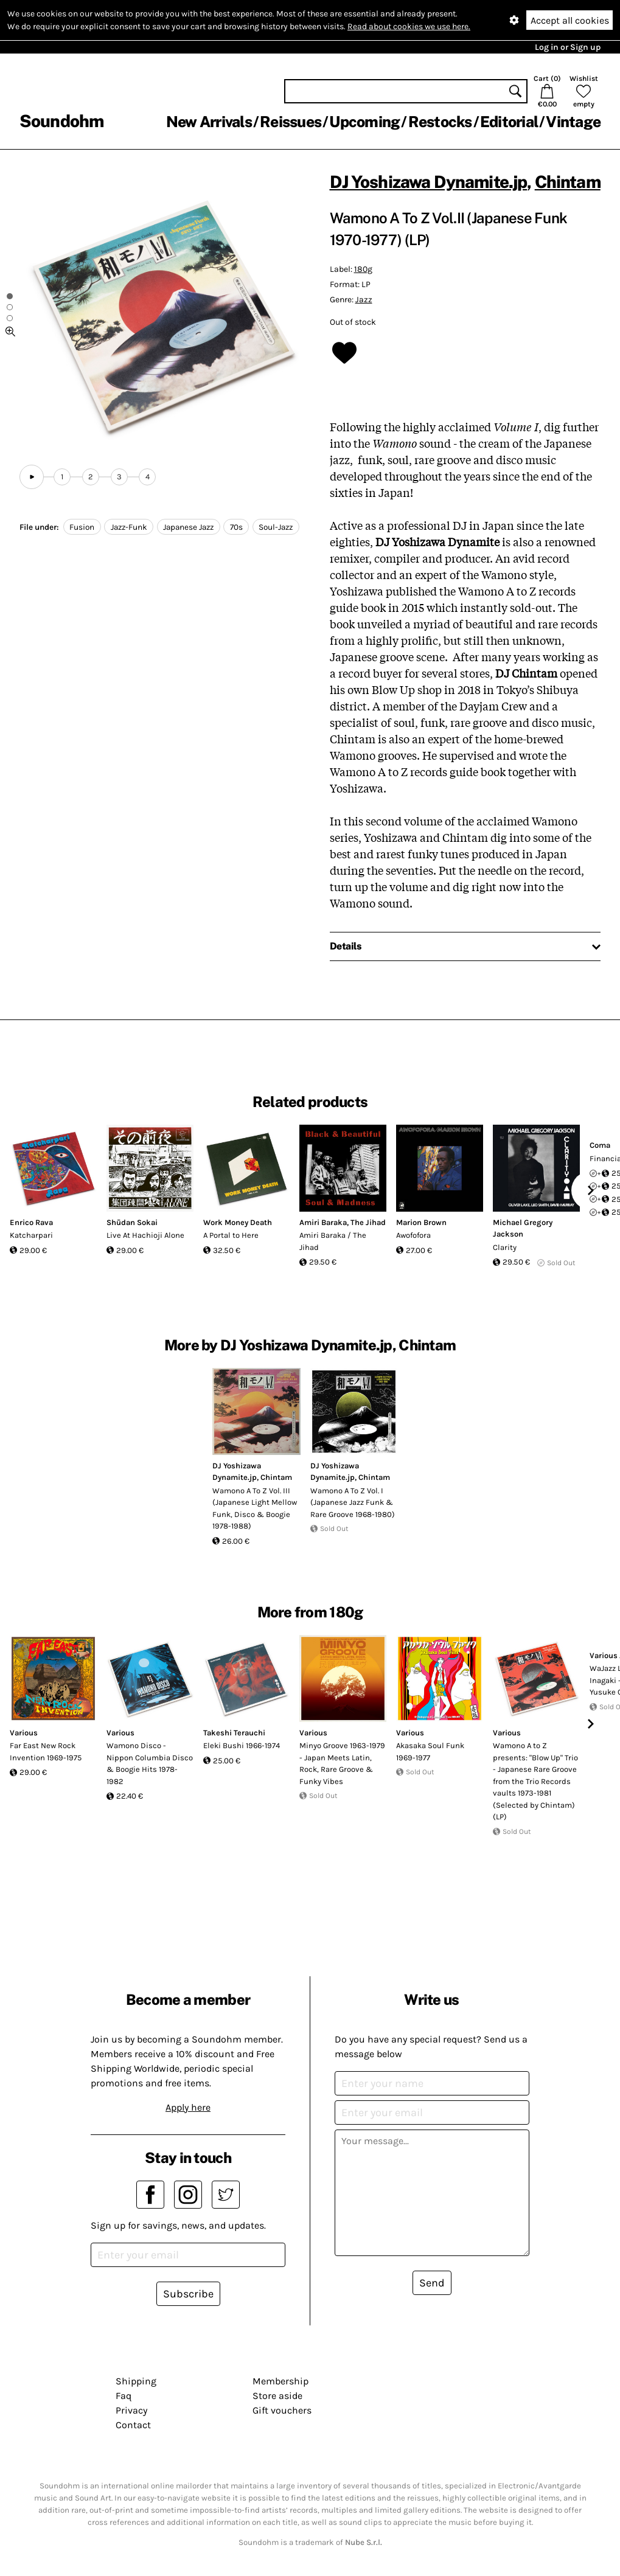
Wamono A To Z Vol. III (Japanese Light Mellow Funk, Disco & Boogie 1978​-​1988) (254, 1508)
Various (24, 1732)
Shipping (136, 2381)
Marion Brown (421, 1222)
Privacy (131, 2410)
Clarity (505, 1247)
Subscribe (188, 2293)
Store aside (277, 2395)
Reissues (290, 122)
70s (236, 527)
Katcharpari (31, 1235)
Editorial (509, 122)
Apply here (188, 2107)
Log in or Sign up (568, 47)
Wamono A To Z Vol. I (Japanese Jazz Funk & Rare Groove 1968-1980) (352, 1502)
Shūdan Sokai (132, 1222)
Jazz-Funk (129, 527)
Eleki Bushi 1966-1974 (241, 1745)
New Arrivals (209, 122)
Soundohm (61, 121)
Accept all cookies (570, 20)
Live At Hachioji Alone (145, 1235)
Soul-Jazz (276, 527)
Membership (280, 2381)
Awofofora (413, 1235)
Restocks (440, 122)
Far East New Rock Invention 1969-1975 (46, 1751)
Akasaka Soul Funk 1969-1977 (430, 1751)
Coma (600, 1145)
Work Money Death (237, 1222)
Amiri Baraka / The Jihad (332, 1241)
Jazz (363, 299)
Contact (133, 2425)
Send (432, 2283)
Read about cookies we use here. (408, 26)
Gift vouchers (282, 2410)
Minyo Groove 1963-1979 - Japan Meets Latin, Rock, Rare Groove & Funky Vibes (342, 1763)
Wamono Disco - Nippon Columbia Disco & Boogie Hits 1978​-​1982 (149, 1763)
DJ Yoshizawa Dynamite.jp (429, 182)
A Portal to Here (231, 1235)
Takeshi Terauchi (234, 1732)
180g (363, 269)
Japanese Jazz (188, 527)
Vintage (573, 122)
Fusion (81, 527)
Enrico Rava (31, 1222)
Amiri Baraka (323, 1222)
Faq (123, 2395)
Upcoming (364, 122)
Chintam (568, 182)
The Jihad (368, 1222)
